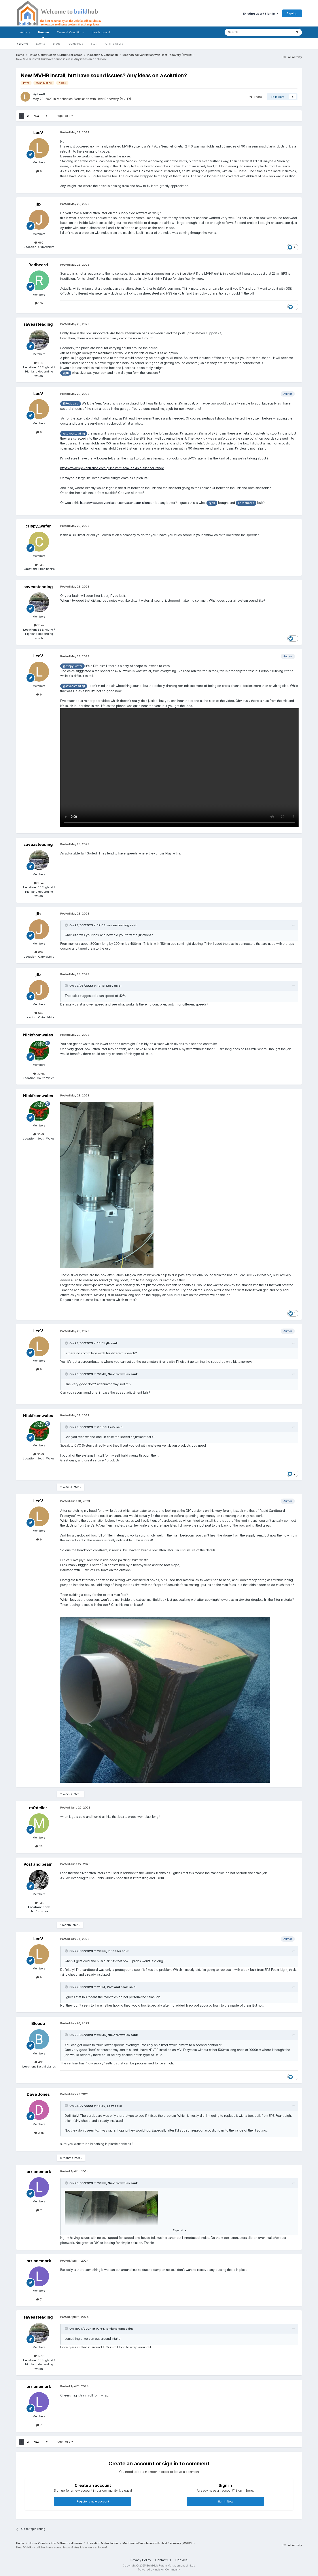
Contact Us (163, 2560)
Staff (94, 43)
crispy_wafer (38, 526)
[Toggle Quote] (67, 925)
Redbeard (38, 265)
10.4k (39, 363)
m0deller (38, 1807)
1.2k (39, 564)
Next (37, 115)
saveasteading (38, 324)
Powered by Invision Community (159, 2569)
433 (39, 2062)
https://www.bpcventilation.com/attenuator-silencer (117, 503)
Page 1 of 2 (64, 115)
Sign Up (292, 13)
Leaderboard (101, 32)
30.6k (39, 1073)
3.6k (39, 2132)
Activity (25, 32)
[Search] (247, 32)
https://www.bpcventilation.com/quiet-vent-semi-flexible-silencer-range (112, 468)
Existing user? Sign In (260, 13)
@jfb (65, 372)
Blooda (38, 2023)
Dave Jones (38, 2094)
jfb (38, 204)
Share (256, 96)
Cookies (181, 2560)
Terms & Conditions (70, 32)
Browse (43, 34)
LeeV (41, 94)
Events (40, 43)
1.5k (39, 303)
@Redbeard (70, 403)
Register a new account (93, 2501)
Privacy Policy (141, 2560)
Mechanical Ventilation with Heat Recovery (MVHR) (94, 99)
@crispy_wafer (72, 666)
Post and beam (38, 1864)
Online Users (114, 43)
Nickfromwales (38, 1035)
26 (39, 1846)
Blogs (57, 43)
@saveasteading (73, 433)
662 (39, 242)
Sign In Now (225, 2501)
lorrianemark (38, 2171)
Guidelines (75, 43)
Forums (22, 43)
